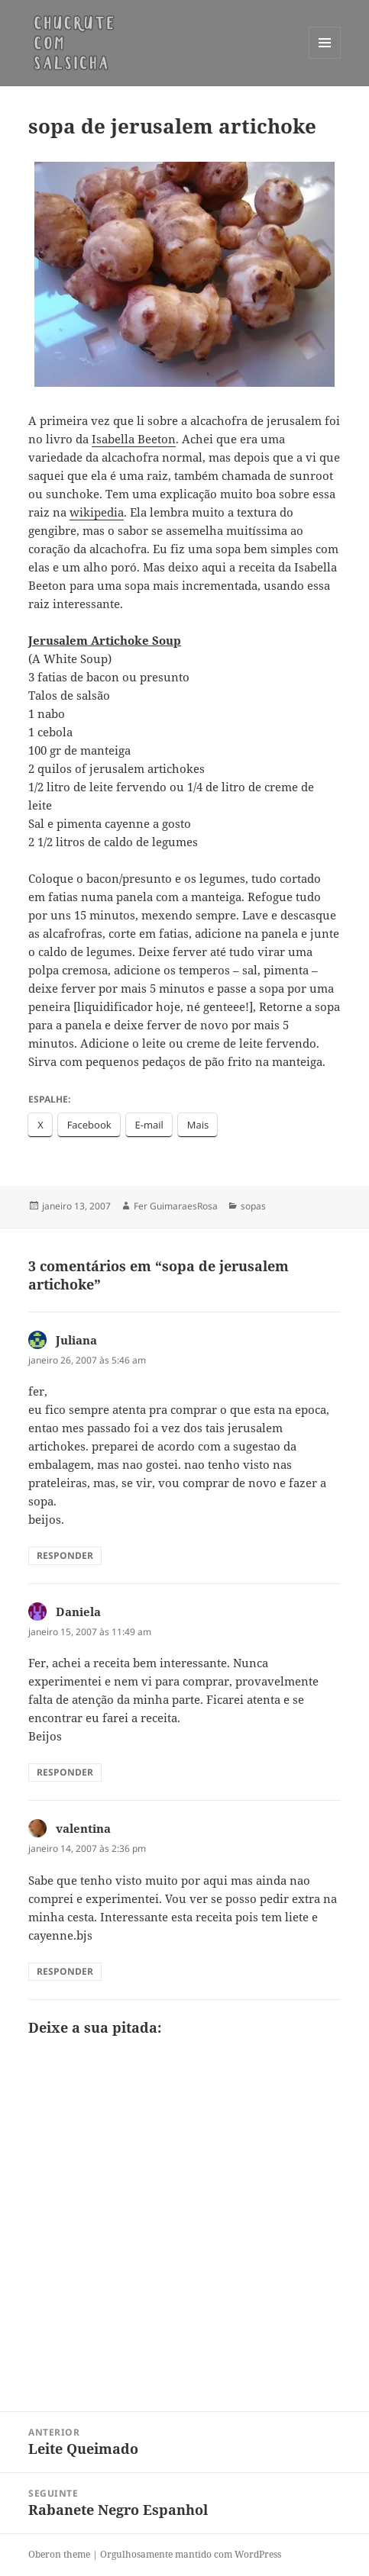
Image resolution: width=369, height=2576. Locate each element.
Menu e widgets (325, 58)
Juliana (76, 1340)
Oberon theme (59, 2554)
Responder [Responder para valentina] (65, 1971)
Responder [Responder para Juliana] (65, 1555)
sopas (253, 1205)
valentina (83, 1828)
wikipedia (97, 512)
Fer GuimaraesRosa (176, 1205)
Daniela (78, 1611)
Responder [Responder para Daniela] (65, 1772)
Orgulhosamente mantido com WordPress (190, 2554)
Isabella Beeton (134, 438)
